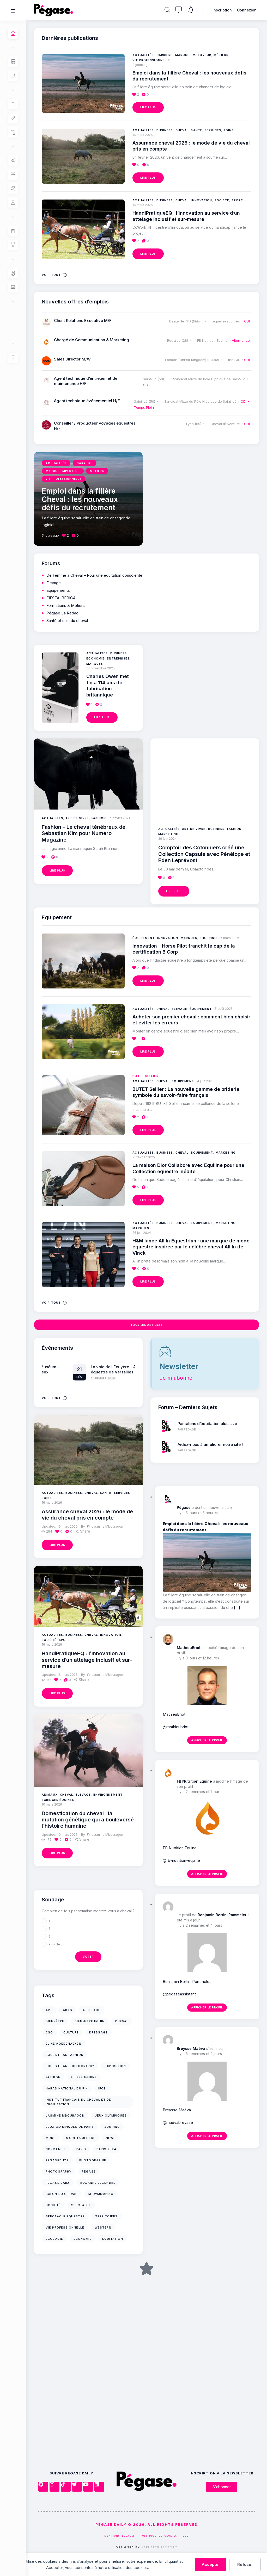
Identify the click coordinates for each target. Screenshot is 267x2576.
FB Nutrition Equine (194, 1781)
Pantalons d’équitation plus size (207, 1423)
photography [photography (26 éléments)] (58, 2171)
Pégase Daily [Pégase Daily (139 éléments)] (58, 2183)
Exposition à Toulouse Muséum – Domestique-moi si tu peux (91, 1369)
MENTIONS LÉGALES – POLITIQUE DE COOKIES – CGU (146, 2536)
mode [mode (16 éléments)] (51, 2138)
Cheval (91, 1493)
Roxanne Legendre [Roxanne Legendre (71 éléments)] (98, 2183)
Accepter (211, 2564)
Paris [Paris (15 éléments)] (81, 2149)
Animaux (50, 1794)
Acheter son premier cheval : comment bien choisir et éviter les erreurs (191, 1019)
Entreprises (118, 658)
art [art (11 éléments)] (49, 2010)
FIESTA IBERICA (61, 597)
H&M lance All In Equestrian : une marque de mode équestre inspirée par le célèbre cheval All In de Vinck (191, 1247)
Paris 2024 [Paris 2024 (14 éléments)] (106, 2149)
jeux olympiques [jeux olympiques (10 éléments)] (111, 2115)
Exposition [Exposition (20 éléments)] (115, 2066)
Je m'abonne (176, 1378)
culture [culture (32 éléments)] (71, 2032)
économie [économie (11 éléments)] (83, 2239)
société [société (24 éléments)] (53, 2205)
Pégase (184, 1507)
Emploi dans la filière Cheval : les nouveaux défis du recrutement (189, 76)
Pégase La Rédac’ (63, 613)
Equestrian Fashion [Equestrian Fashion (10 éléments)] (64, 2055)
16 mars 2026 (52, 1502)
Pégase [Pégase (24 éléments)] (89, 2171)
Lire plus (57, 1545)
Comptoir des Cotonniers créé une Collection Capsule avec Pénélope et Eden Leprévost (204, 853)
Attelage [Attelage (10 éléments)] (92, 2010)
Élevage (83, 1794)
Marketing (168, 834)
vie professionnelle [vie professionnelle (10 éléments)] (65, 2227)
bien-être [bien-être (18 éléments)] (55, 2021)
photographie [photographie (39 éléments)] (92, 2160)
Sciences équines (58, 1800)
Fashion (99, 818)
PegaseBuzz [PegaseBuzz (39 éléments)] (57, 2160)
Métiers (221, 55)
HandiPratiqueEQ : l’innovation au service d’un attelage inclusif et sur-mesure (87, 1659)
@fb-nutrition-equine (181, 1860)
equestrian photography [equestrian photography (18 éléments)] (70, 2066)
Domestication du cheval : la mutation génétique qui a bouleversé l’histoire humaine (88, 1819)
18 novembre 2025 (100, 668)
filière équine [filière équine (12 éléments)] (84, 2077)
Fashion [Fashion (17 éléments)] (53, 2077)
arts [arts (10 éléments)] (67, 2010)
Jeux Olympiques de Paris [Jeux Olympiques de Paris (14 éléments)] (70, 2127)
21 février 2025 (143, 1157)
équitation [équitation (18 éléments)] (112, 2239)
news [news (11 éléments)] (111, 2138)
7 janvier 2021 (119, 818)
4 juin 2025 (205, 1081)
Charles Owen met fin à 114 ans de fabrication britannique (107, 685)
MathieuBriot (189, 1647)
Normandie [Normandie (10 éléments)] (56, 2149)
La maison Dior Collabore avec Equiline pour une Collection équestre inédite (188, 1168)
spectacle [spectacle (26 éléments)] (81, 2205)
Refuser (245, 2564)
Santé (106, 1493)
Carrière (164, 55)
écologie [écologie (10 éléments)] (54, 2239)
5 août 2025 (224, 1009)
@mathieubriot (176, 1726)
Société (49, 1640)
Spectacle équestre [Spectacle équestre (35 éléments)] (65, 2216)
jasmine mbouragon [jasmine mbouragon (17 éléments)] (65, 2115)
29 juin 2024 (167, 839)
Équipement (143, 938)
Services (122, 1493)
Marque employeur (193, 55)
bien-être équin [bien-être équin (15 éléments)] (90, 2021)
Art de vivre (77, 818)
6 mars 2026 (229, 938)
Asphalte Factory (159, 2547)
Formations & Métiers (65, 605)
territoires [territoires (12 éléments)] (106, 2216)
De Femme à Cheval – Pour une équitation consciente (94, 575)
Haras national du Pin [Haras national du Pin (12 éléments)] (67, 2088)
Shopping (208, 938)
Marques (94, 663)
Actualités (52, 1493)
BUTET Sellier (145, 1076)
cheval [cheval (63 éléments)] (121, 2021)
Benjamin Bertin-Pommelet (222, 1915)
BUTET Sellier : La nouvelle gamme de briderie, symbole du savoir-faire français (186, 1092)
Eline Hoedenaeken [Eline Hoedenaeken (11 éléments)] (63, 2043)
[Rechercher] (167, 10)
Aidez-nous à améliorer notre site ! (210, 1444)
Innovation (110, 1635)
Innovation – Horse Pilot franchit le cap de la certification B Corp (183, 949)
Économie (95, 658)
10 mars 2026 (52, 1804)
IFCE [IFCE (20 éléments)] (102, 2088)
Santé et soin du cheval (67, 620)
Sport (64, 1640)
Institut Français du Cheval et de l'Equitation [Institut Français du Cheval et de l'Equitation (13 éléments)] (78, 2102)
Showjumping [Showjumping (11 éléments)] (101, 2194)
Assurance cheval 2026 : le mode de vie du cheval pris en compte (87, 1514)
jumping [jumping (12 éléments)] (112, 2127)
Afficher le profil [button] (207, 1740)
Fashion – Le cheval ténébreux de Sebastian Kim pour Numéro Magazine (83, 833)
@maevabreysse (178, 2122)
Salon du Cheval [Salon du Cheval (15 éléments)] (61, 2194)
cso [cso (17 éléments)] (49, 2032)
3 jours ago (141, 65)
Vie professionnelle (151, 60)
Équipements (58, 590)
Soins (47, 1498)
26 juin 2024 (141, 1233)
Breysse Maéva (191, 2048)
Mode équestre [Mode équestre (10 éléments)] (80, 2138)
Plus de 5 (55, 1944)
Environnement (108, 1794)
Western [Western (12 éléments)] (103, 2227)
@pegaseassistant (179, 1994)
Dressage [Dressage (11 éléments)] (98, 2032)
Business (73, 1493)
